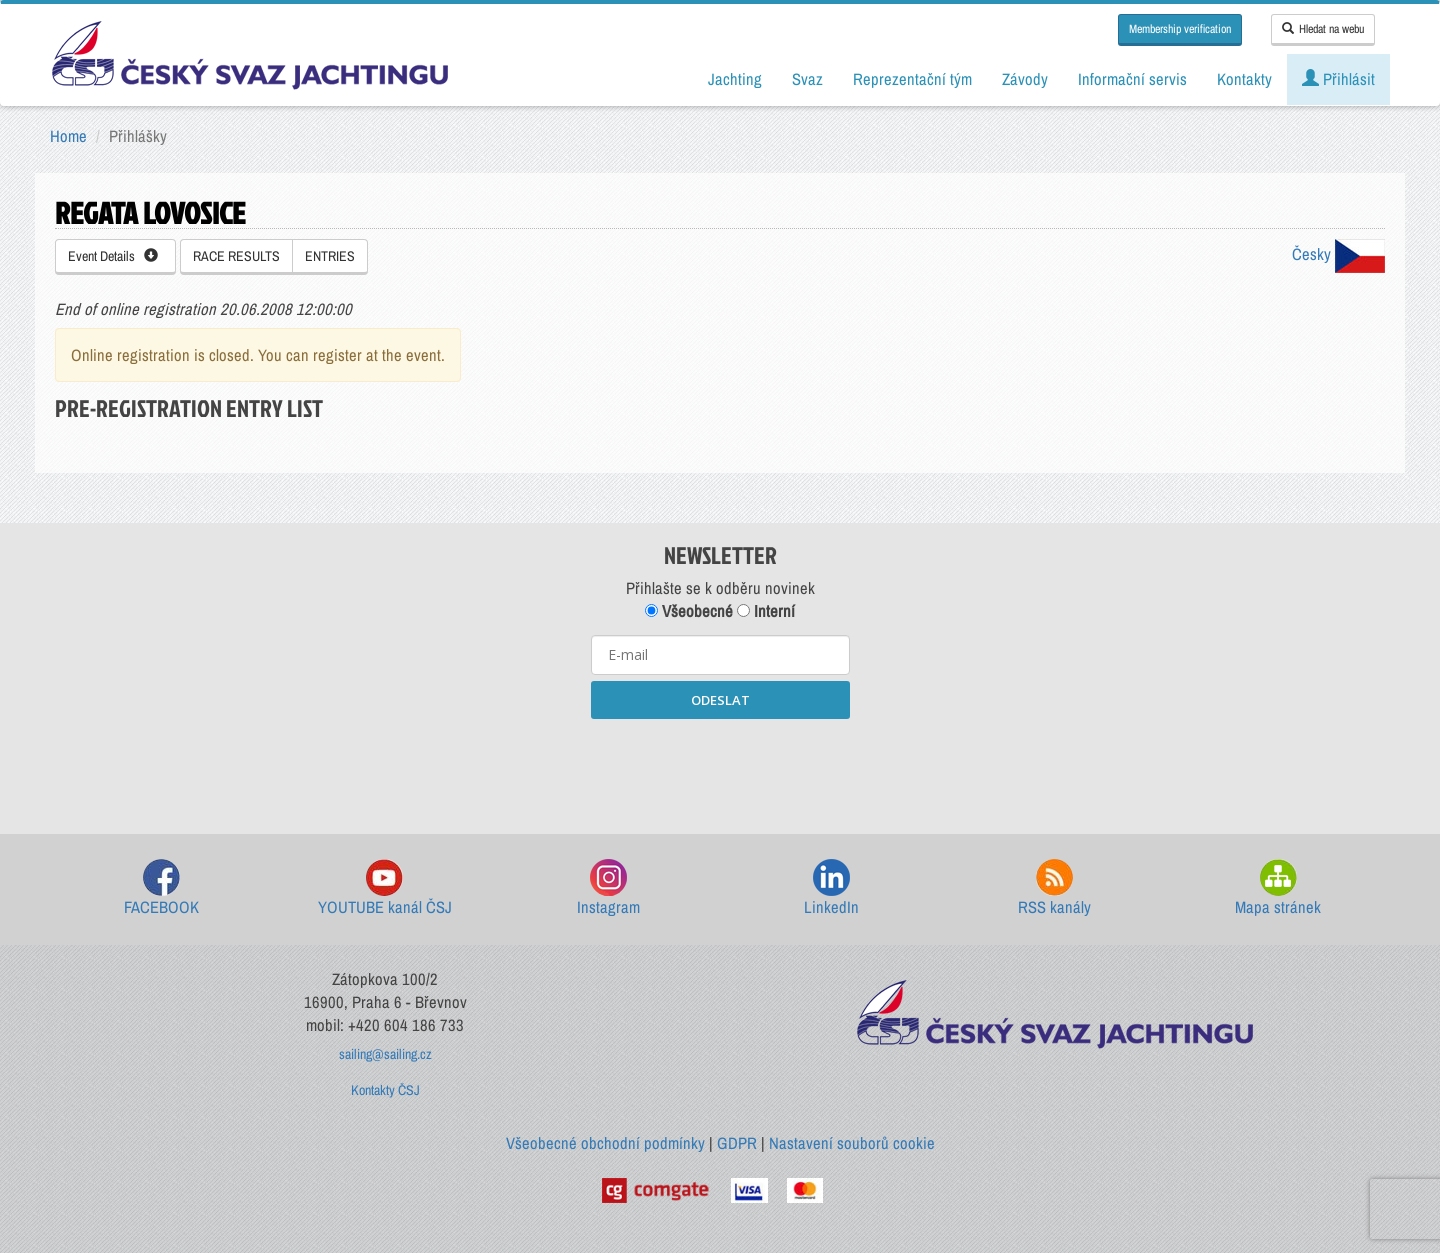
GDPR (737, 1143)
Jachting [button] (735, 79)
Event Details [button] (113, 256)
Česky (1338, 254)
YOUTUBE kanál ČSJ (385, 888)
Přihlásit (1338, 79)
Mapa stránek (1278, 888)
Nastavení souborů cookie (852, 1143)
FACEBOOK (161, 888)
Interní (766, 611)
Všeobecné (689, 611)
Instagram (608, 888)
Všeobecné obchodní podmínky (605, 1143)
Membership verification (1180, 29)
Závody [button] (1025, 79)
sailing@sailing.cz (385, 1054)
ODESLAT (720, 700)
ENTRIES (330, 256)
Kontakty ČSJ (385, 1090)
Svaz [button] (807, 79)
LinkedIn (831, 888)
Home (68, 136)
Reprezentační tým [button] (912, 79)
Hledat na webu (1323, 29)
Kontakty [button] (1244, 79)
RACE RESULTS (236, 256)
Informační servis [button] (1132, 79)
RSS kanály (1054, 888)
